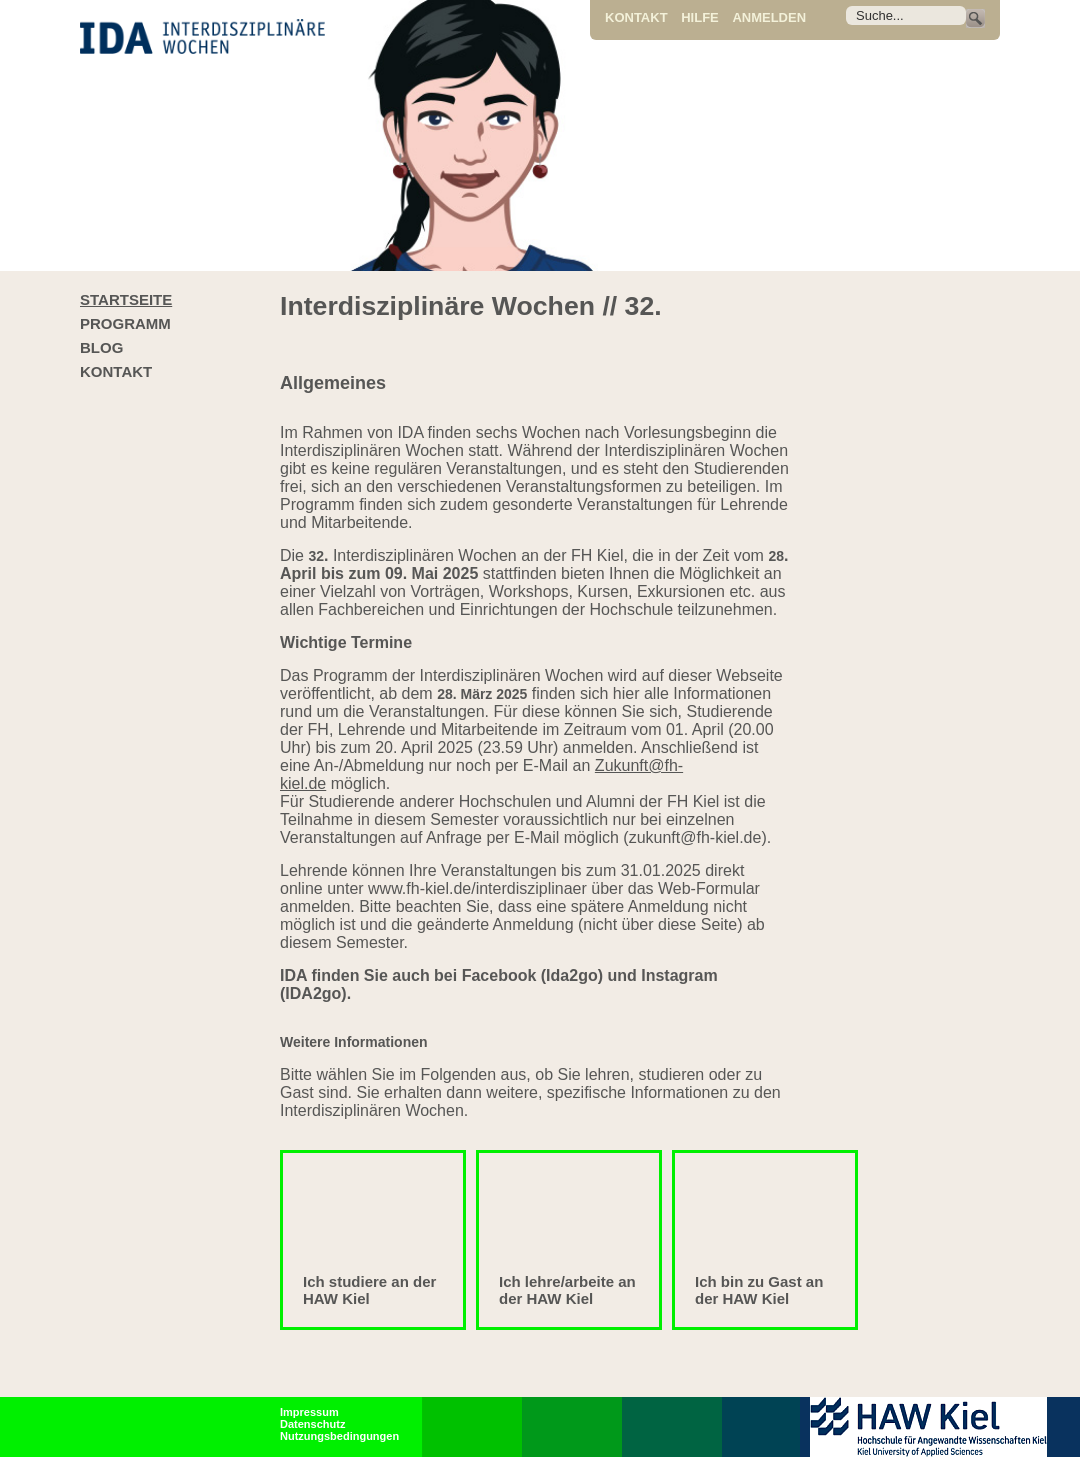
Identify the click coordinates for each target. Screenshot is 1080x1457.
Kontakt (636, 17)
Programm (125, 323)
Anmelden (769, 17)
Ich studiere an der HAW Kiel (369, 1290)
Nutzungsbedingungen (339, 1436)
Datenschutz (312, 1424)
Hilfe (700, 17)
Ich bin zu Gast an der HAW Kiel (759, 1290)
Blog (101, 347)
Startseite (126, 299)
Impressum (309, 1412)
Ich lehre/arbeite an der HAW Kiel (567, 1290)
